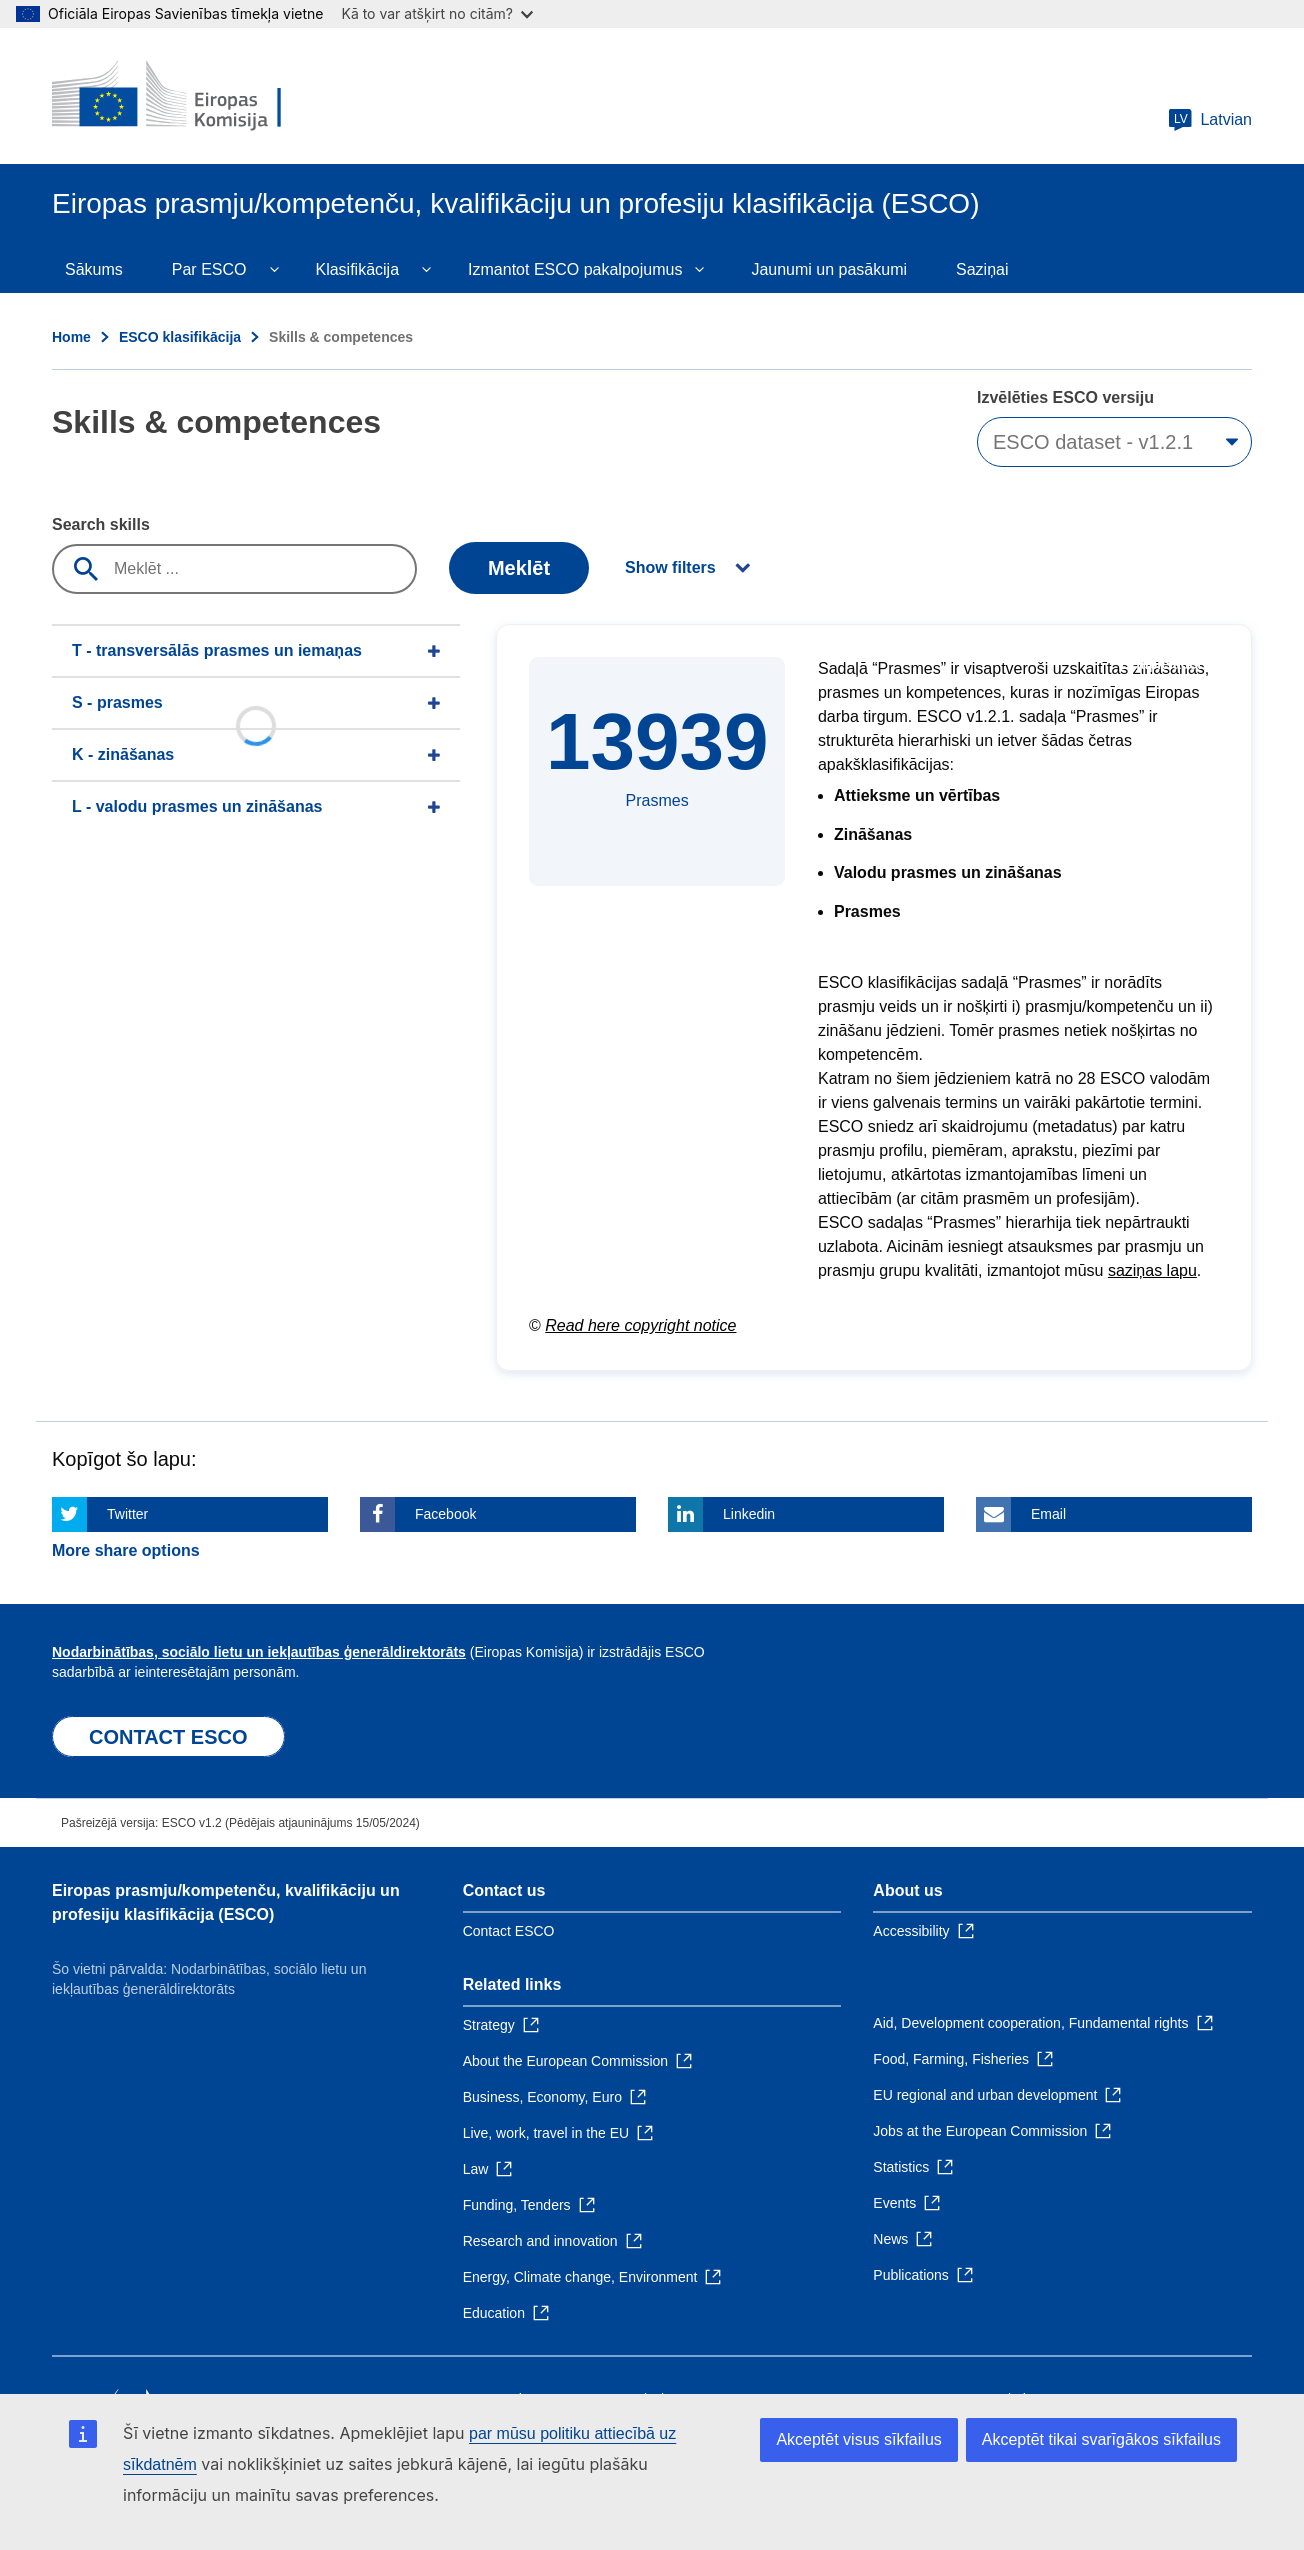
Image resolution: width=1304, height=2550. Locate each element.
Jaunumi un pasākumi (829, 269)
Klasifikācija (357, 269)
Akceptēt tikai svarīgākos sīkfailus (1101, 2439)
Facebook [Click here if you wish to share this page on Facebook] (445, 1514)
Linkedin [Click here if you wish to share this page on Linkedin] (749, 1514)
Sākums (94, 269)
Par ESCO (209, 269)
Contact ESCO (509, 1931)
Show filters (670, 567)
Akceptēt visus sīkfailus (858, 2439)
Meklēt (519, 568)
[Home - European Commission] (197, 96)
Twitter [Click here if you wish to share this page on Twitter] (127, 1514)
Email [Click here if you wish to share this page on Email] (1048, 1514)
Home (71, 337)
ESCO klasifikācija (180, 337)
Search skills (101, 524)
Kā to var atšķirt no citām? (437, 13)
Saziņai (982, 269)
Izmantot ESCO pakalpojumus (575, 269)
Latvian (1210, 120)
